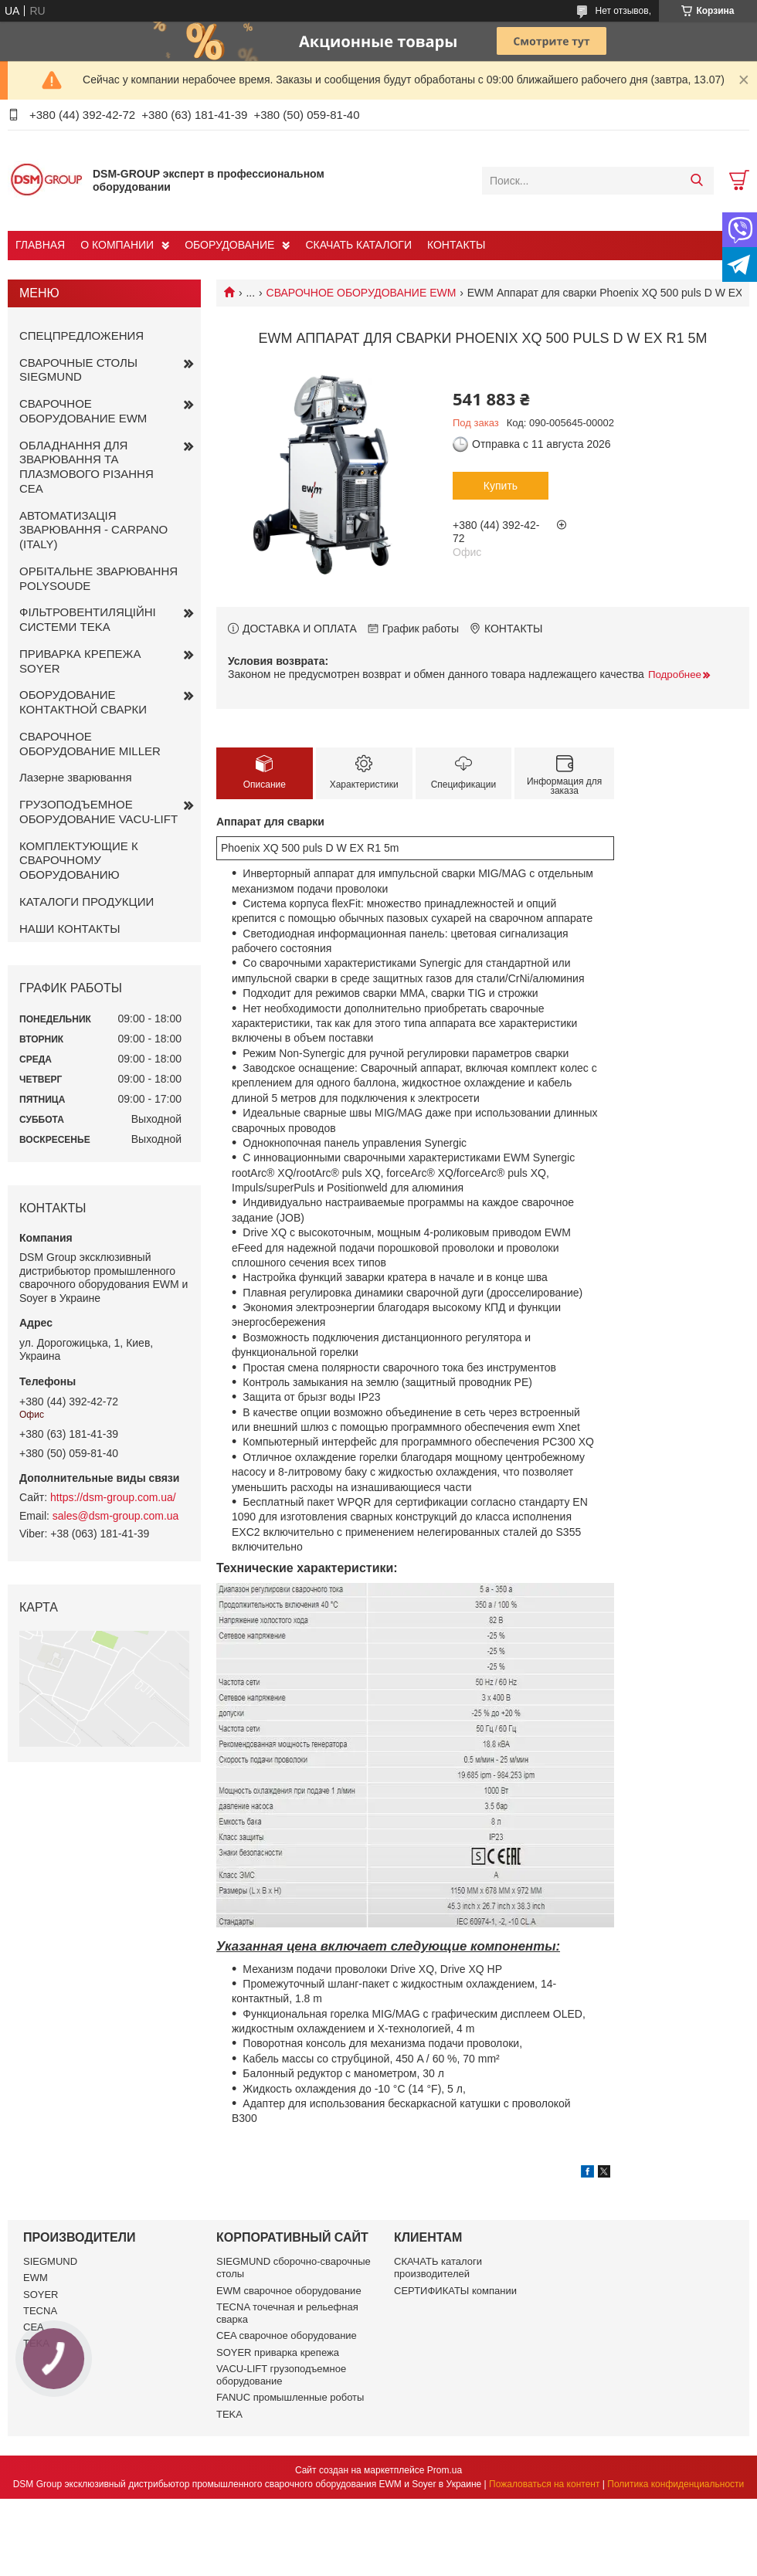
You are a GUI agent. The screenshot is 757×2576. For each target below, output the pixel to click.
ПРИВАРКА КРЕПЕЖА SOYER (80, 661)
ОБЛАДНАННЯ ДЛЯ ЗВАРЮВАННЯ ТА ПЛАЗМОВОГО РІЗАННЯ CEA (86, 467)
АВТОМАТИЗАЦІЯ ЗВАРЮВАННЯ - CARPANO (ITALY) (93, 530)
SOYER (41, 2294)
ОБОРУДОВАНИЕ (229, 245)
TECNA (40, 2311)
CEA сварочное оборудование (286, 2335)
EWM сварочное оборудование (289, 2290)
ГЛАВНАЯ (40, 245)
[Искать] (696, 181)
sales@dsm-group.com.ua (116, 1516)
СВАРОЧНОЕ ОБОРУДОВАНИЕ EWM (361, 292)
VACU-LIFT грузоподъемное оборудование (281, 2375)
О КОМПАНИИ (117, 245)
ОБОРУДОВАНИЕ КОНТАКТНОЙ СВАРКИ (83, 702)
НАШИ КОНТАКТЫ (69, 928)
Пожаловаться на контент (544, 2484)
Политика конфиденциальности (675, 2484)
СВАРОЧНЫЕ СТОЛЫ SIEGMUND (78, 370)
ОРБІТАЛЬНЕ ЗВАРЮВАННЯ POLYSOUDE (98, 578)
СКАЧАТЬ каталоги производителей (438, 2267)
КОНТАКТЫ (456, 245)
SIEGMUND (50, 2261)
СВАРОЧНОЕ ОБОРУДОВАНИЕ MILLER (90, 744)
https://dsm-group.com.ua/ (113, 1497)
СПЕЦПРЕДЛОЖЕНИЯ (81, 335)
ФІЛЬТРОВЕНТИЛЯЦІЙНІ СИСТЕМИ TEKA (87, 619)
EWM (35, 2277)
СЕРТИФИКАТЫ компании (455, 2290)
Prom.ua (444, 2470)
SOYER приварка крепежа (277, 2352)
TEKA (229, 2414)
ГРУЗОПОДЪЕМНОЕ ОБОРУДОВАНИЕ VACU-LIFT (98, 811)
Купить (501, 486)
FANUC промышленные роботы (290, 2397)
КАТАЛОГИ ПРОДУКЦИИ (86, 901)
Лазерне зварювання (75, 777)
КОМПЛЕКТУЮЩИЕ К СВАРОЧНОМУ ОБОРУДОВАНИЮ (78, 860)
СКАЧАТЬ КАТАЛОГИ (358, 245)
